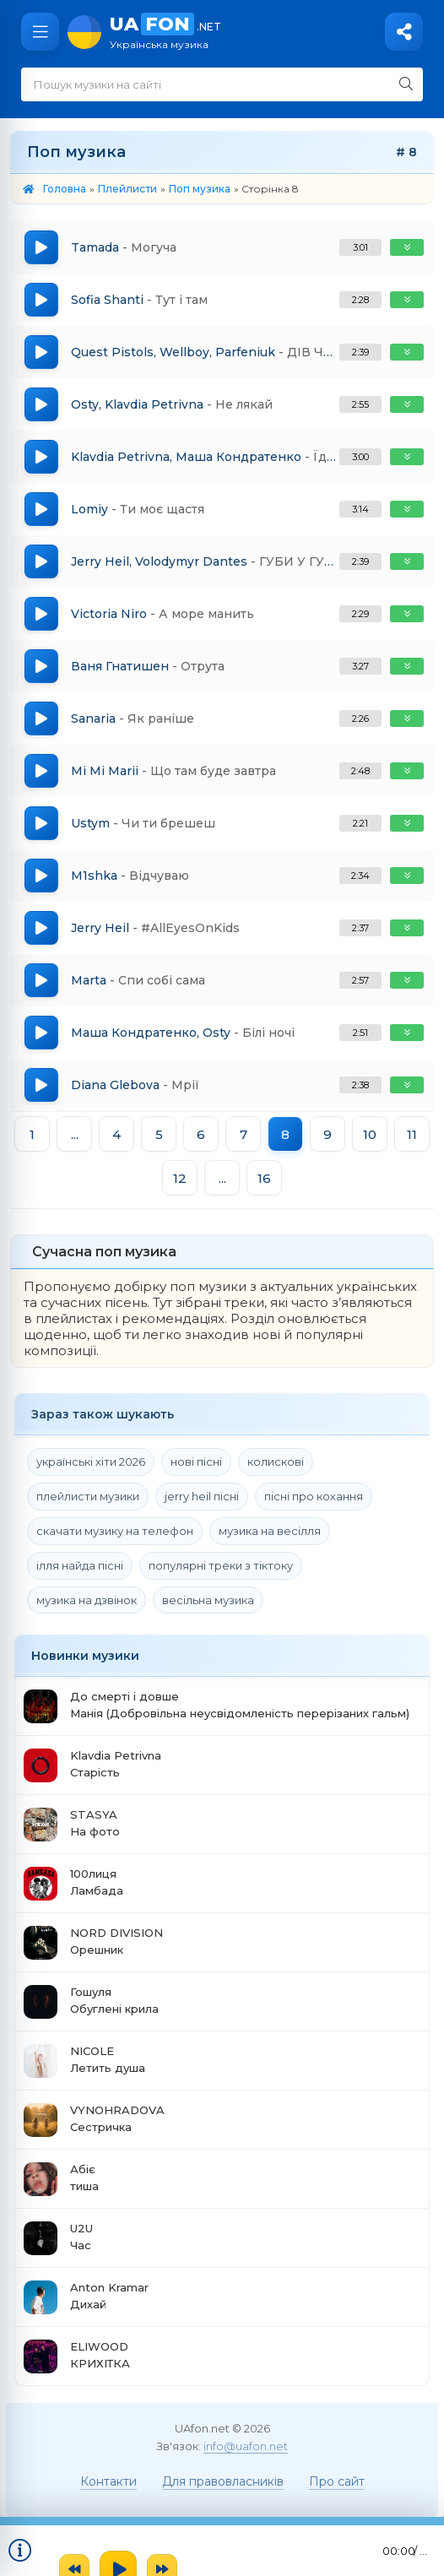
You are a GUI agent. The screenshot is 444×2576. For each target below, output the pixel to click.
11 (412, 1134)
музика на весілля (270, 1530)
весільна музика (208, 1600)
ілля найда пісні (79, 1565)
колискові (275, 1461)
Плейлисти (127, 188)
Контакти (108, 2481)
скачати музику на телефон (114, 1530)
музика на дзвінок (86, 1600)
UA (268, 32)
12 (180, 1178)
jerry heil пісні (202, 1496)
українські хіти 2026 (90, 1461)
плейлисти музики (87, 1496)
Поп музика (199, 188)
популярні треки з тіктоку (221, 1565)
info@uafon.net (245, 2446)
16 (264, 1178)
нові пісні (196, 1461)
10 (369, 1134)
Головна (64, 188)
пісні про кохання (313, 1496)
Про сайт (337, 2481)
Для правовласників (223, 2481)
